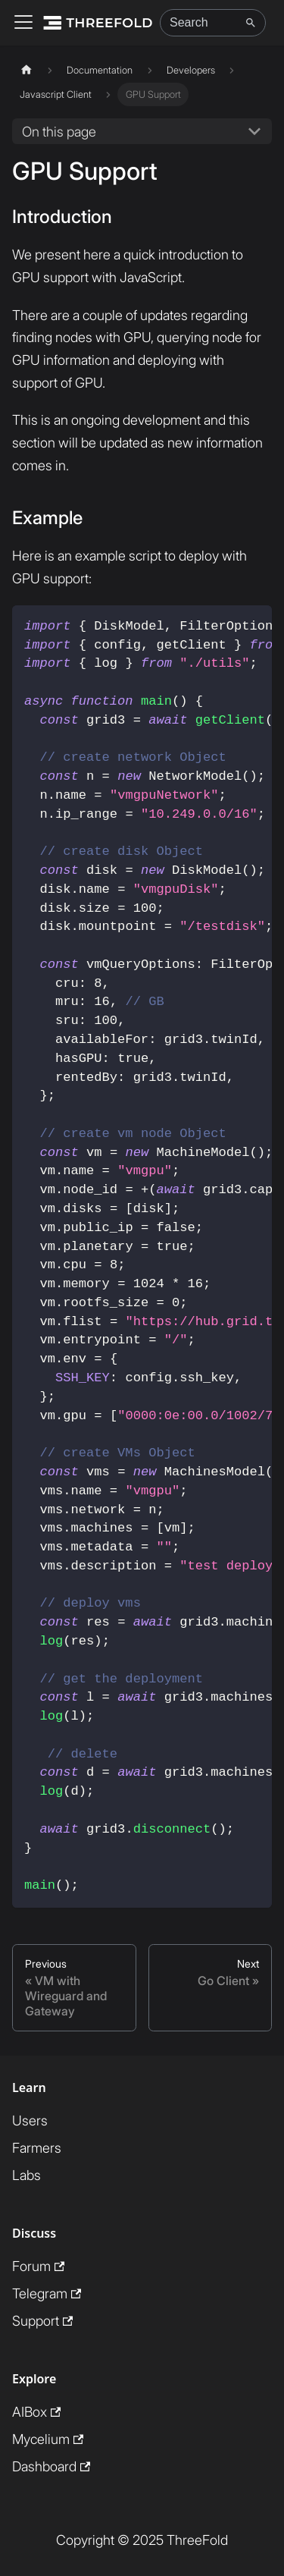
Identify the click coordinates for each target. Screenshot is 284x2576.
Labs (26, 2175)
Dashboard (51, 2466)
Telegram (46, 2293)
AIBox (36, 2412)
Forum (38, 2266)
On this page (59, 132)
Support (42, 2321)
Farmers (36, 2148)
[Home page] (26, 70)
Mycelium (47, 2439)
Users (30, 2120)
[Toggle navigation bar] (23, 23)
